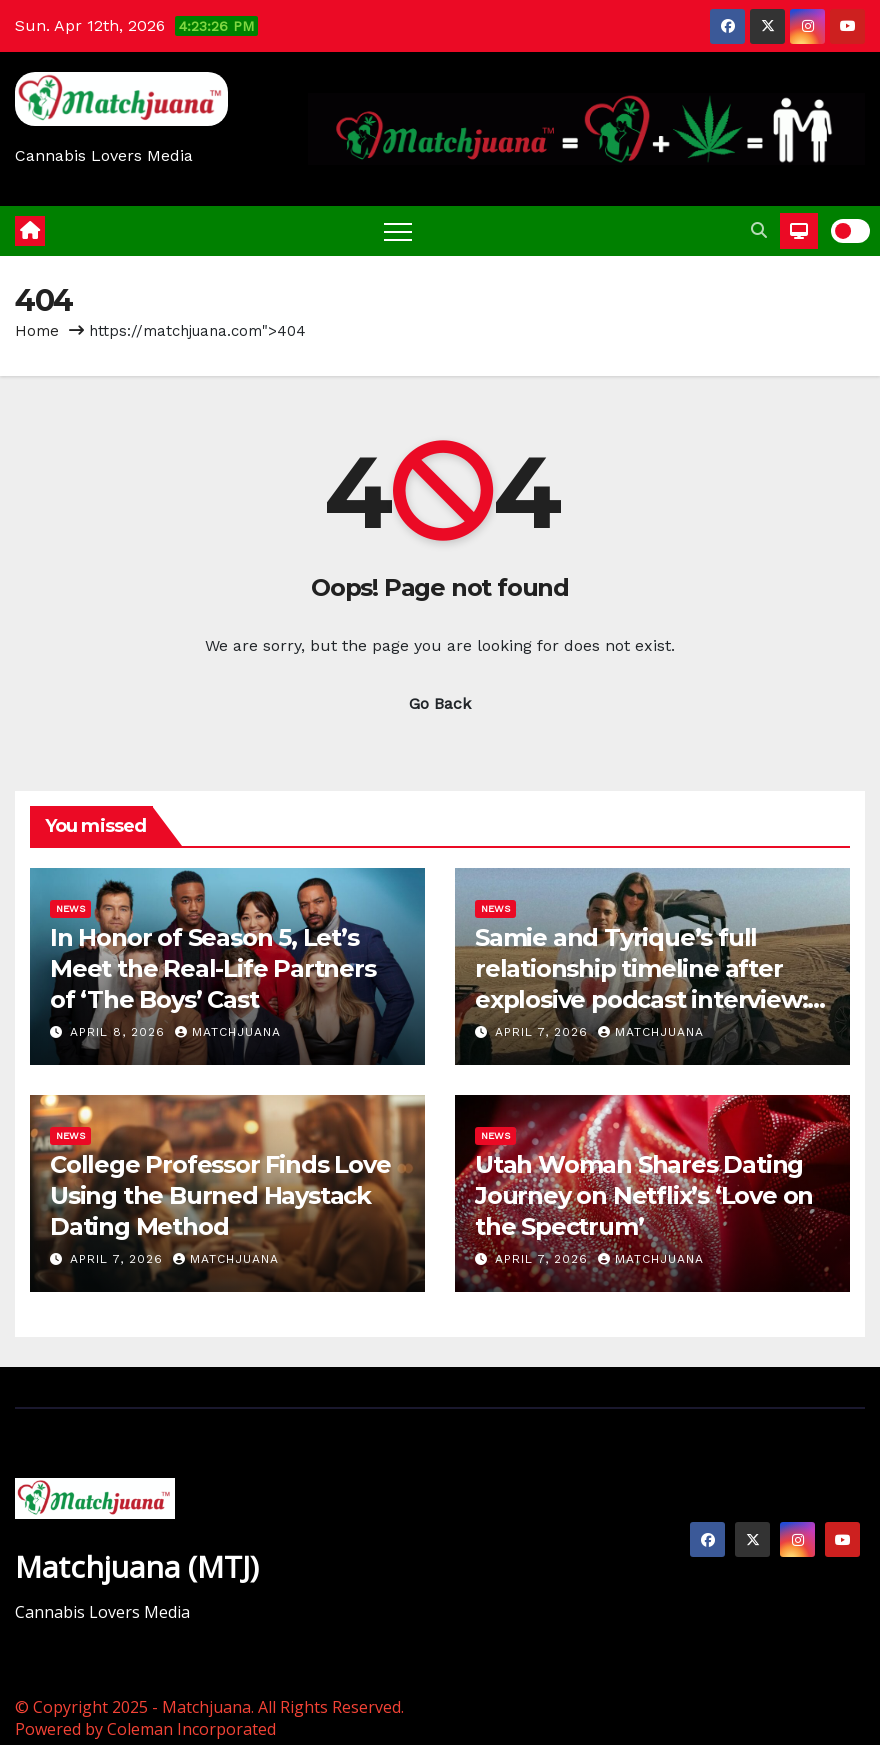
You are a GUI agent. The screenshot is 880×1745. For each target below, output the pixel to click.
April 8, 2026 (120, 1032)
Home (37, 331)
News (70, 908)
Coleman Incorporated (191, 1729)
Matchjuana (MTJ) (137, 1566)
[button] (759, 230)
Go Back (440, 703)
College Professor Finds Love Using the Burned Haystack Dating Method (220, 1195)
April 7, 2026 (544, 1032)
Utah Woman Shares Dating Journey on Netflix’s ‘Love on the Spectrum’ (644, 1195)
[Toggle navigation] (398, 231)
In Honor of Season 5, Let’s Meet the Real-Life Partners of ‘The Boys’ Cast (213, 968)
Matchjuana (228, 1032)
